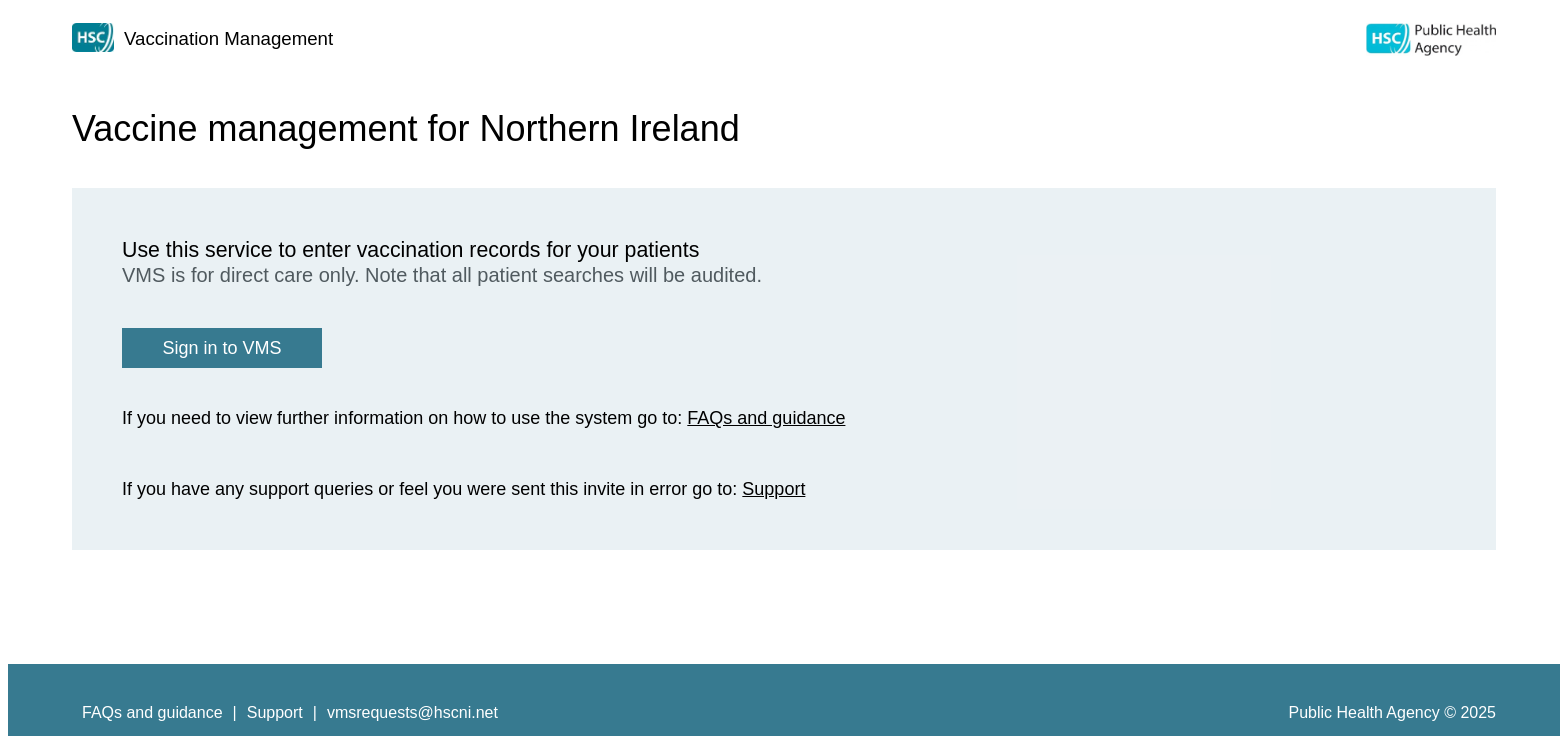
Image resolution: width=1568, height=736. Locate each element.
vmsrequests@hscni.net (412, 712)
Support (773, 489)
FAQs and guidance (766, 418)
